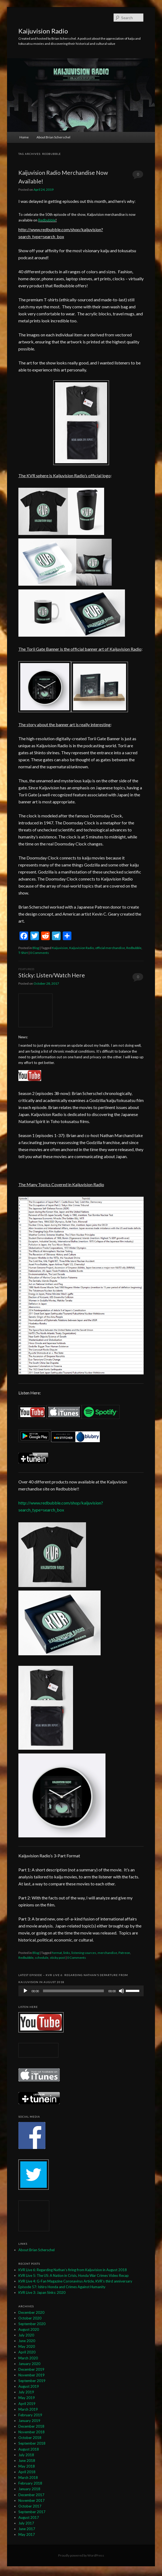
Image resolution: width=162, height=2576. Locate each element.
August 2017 (28, 2517)
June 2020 (26, 2341)
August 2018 (28, 2449)
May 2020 (26, 2346)
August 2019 (28, 2386)
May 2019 (26, 2398)
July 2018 (26, 2455)
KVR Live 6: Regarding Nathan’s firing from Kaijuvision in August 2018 (72, 2270)
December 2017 (31, 2495)
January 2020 (29, 2364)
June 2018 (26, 2460)
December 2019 (31, 2369)
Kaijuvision (60, 948)
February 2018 (30, 2483)
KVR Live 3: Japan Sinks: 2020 (41, 2292)
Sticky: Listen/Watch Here (51, 975)
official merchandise (110, 948)
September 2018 (31, 2443)
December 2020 (31, 2312)
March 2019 (28, 2409)
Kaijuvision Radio (43, 31)
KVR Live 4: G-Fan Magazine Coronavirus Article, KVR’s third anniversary (75, 2281)
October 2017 (29, 2506)
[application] (81, 1990)
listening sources (83, 1953)
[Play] (25, 1991)
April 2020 (26, 2352)
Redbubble (46, 220)
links (66, 1953)
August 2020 (28, 2329)
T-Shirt (23, 953)
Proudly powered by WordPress (81, 2555)
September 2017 (31, 2512)
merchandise (107, 1953)
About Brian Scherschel (53, 137)
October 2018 (29, 2437)
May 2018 (26, 2466)
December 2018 (31, 2426)
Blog (35, 948)
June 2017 (26, 2529)
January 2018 (29, 2489)
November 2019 (31, 2375)
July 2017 (26, 2523)
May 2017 (26, 2534)
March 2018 (28, 2477)
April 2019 (26, 2403)
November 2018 (31, 2432)
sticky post (57, 1958)
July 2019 (26, 2392)
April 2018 (26, 2472)
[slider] (73, 1991)
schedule (41, 1958)
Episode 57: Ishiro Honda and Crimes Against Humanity (61, 2287)
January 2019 (29, 2420)
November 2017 (31, 2500)
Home (24, 137)
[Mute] (121, 1991)
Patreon (124, 1953)
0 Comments (138, 175)
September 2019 (31, 2381)
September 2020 (31, 2324)
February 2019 (30, 2415)
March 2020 (28, 2358)
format (57, 1953)
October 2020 (29, 2318)
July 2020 (26, 2335)
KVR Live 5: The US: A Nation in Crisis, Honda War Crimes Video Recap (73, 2275)
